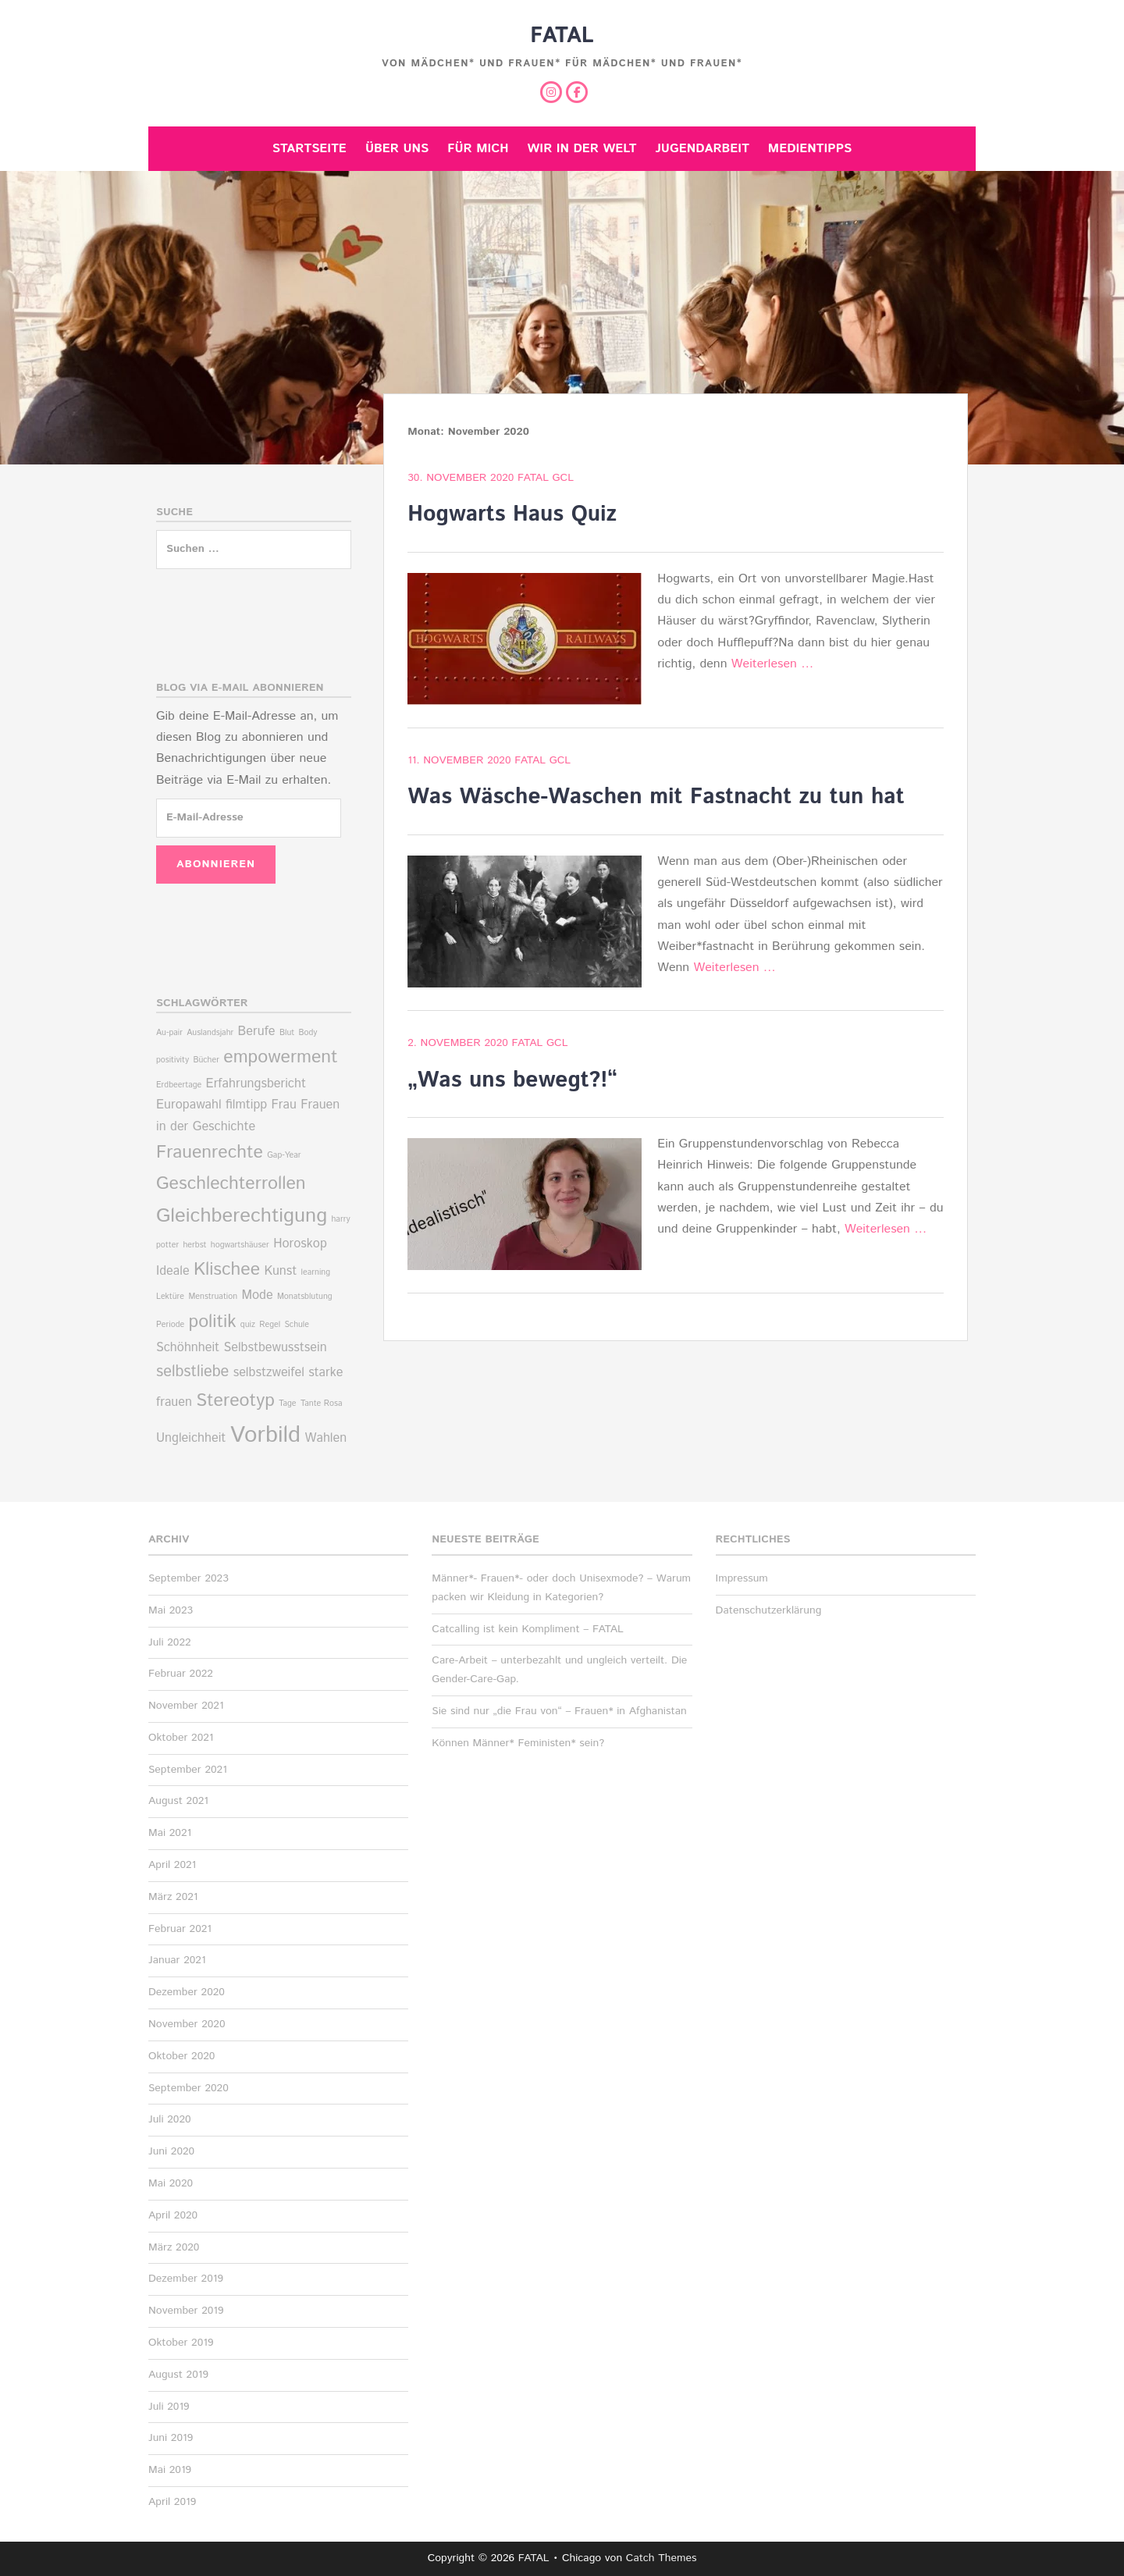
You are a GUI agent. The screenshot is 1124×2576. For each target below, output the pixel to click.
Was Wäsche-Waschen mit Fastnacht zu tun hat (655, 797)
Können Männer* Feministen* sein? (518, 1743)
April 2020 (172, 2215)
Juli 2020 (169, 2119)
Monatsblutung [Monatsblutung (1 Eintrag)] (305, 1296)
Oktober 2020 (181, 2056)
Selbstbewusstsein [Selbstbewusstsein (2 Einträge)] (274, 1348)
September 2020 (188, 2088)
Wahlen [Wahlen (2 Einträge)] (325, 1438)
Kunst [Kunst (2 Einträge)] (280, 1271)
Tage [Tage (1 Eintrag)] (287, 1403)
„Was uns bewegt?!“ (512, 1080)
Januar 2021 (177, 1960)
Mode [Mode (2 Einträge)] (256, 1295)
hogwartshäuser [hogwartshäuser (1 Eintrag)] (240, 1245)
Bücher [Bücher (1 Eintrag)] (206, 1060)
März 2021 (172, 1897)
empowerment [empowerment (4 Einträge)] (280, 1057)
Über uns (397, 149)
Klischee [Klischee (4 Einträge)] (227, 1270)
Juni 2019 (170, 2438)
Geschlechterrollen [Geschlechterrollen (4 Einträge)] (231, 1184)
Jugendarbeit (702, 149)
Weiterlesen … (772, 664)
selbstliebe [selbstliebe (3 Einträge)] (192, 1372)
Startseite (309, 149)
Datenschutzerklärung (769, 1610)
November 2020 (187, 2024)
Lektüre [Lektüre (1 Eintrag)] (170, 1296)
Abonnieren (215, 864)
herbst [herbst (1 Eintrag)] (194, 1245)
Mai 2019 (169, 2470)
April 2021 (172, 1865)
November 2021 (186, 1705)
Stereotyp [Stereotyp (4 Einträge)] (235, 1401)
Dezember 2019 (185, 2278)
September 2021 (187, 1769)
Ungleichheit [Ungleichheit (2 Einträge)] (191, 1438)
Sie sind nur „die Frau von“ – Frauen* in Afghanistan (559, 1711)
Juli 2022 (169, 1642)
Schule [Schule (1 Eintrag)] (296, 1324)
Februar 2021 (180, 1929)
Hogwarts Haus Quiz (512, 514)
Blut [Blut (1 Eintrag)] (286, 1032)
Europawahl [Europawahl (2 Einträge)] (189, 1105)
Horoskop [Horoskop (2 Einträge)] (300, 1244)
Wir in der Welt (582, 149)
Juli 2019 (169, 2406)
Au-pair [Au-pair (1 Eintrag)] (169, 1032)
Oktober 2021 (180, 1737)
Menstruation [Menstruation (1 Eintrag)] (212, 1296)
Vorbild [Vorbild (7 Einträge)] (265, 1435)
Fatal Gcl (546, 478)
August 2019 (178, 2374)
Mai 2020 (170, 2183)
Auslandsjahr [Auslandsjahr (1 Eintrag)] (210, 1032)
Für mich (477, 149)
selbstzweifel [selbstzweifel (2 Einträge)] (268, 1373)
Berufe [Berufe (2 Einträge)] (257, 1032)
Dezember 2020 (186, 1992)
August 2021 (178, 1801)
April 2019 (172, 2502)
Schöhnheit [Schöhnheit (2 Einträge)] (187, 1348)
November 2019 (186, 2310)
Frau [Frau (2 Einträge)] (284, 1105)
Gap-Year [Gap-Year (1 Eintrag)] (284, 1155)
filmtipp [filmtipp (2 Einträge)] (246, 1105)
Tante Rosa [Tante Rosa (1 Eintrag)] (322, 1403)
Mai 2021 (169, 1833)
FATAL (561, 36)
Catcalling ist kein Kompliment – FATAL (528, 1629)
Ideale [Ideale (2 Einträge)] (173, 1271)
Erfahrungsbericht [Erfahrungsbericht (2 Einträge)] (256, 1084)
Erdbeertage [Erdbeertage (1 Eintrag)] (178, 1085)
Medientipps (810, 149)
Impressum (742, 1578)
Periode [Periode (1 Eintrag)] (170, 1324)
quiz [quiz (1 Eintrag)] (247, 1324)
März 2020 (173, 2247)
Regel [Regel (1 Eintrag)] (269, 1324)
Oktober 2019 (180, 2342)
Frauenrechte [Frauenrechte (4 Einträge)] (209, 1152)
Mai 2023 (170, 1610)
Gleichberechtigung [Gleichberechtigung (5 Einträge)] (241, 1215)
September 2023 (188, 1578)
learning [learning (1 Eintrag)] (315, 1272)
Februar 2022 (180, 1673)
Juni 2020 (171, 2151)
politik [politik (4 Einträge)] (213, 1322)
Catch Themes (661, 2558)
